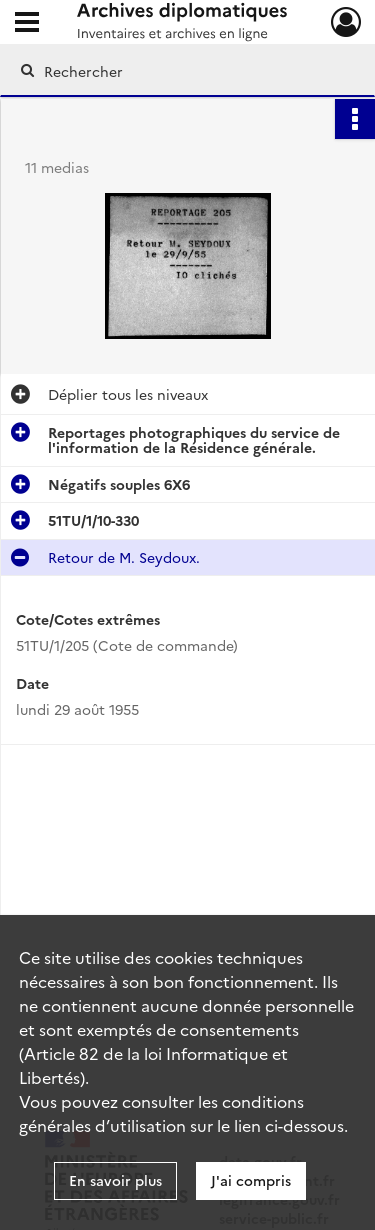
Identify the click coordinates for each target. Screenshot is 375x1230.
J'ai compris (251, 1180)
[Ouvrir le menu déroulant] (27, 24)
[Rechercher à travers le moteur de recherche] (185, 71)
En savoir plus (115, 1180)
